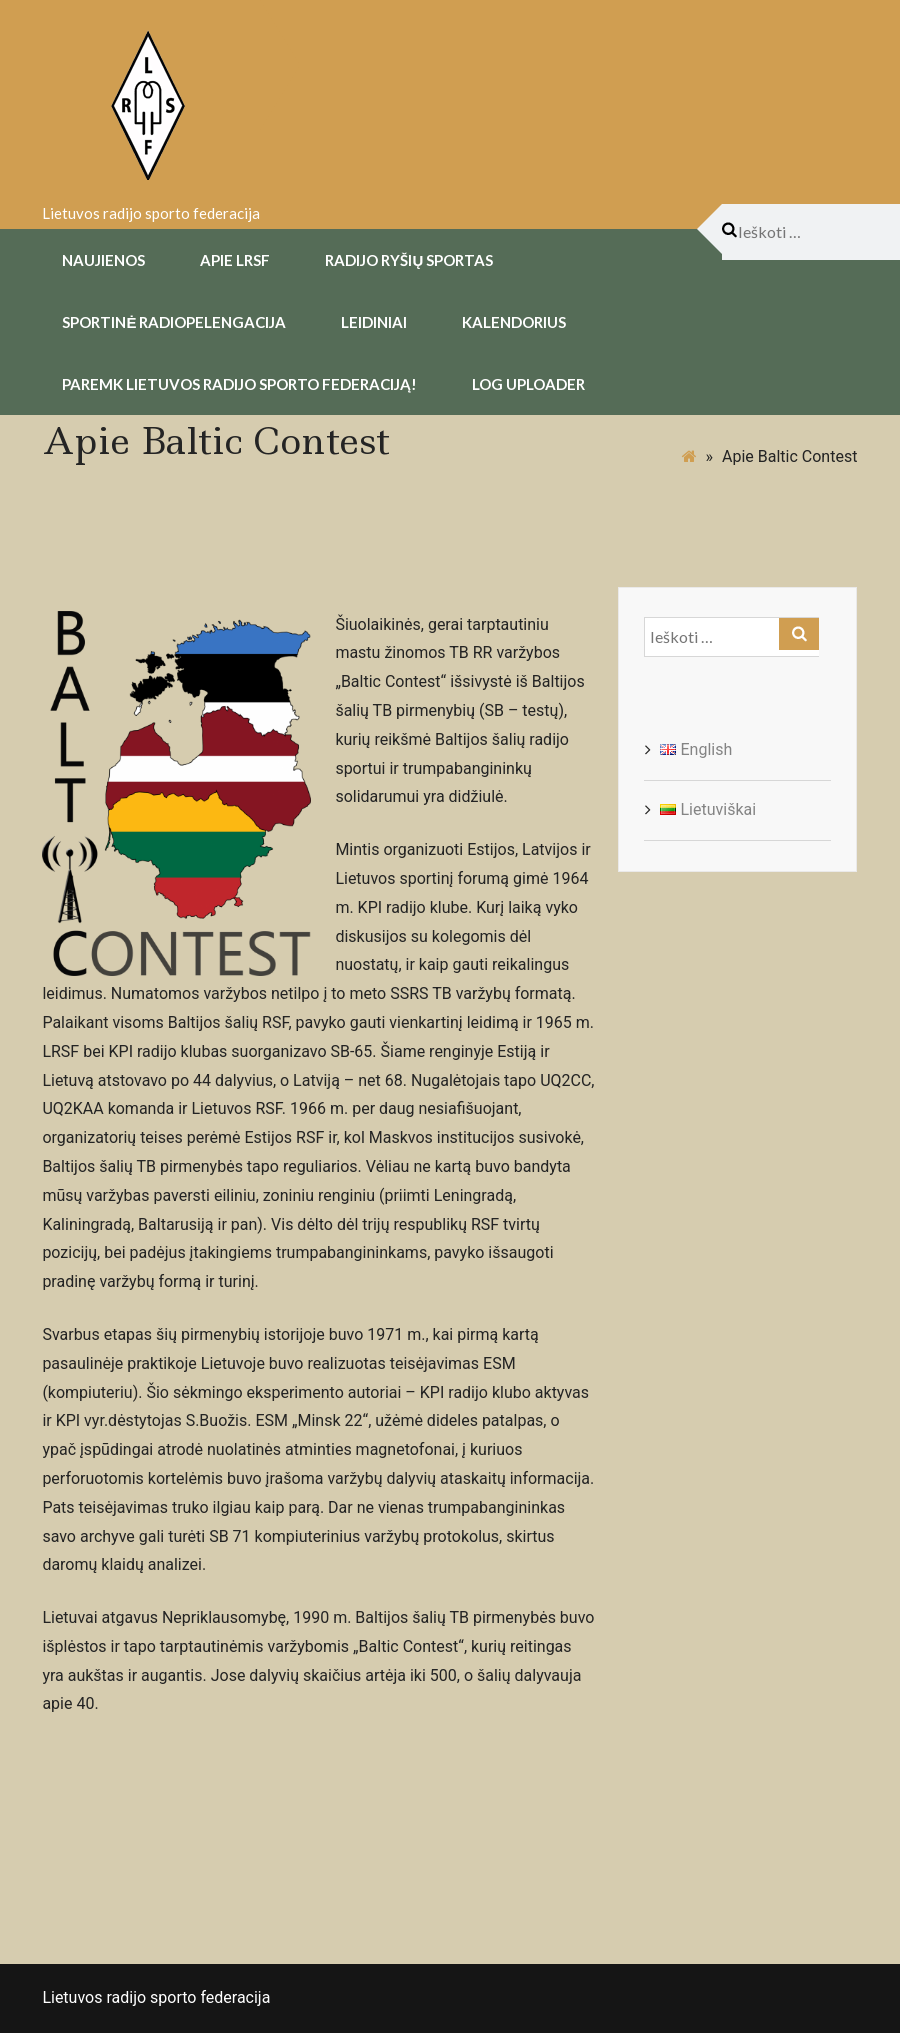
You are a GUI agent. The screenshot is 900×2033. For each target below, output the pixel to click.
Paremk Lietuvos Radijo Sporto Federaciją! (239, 384)
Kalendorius (514, 322)
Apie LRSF (235, 260)
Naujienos (103, 260)
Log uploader (528, 384)
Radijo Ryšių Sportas (409, 260)
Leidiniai (374, 322)
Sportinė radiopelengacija (174, 322)
